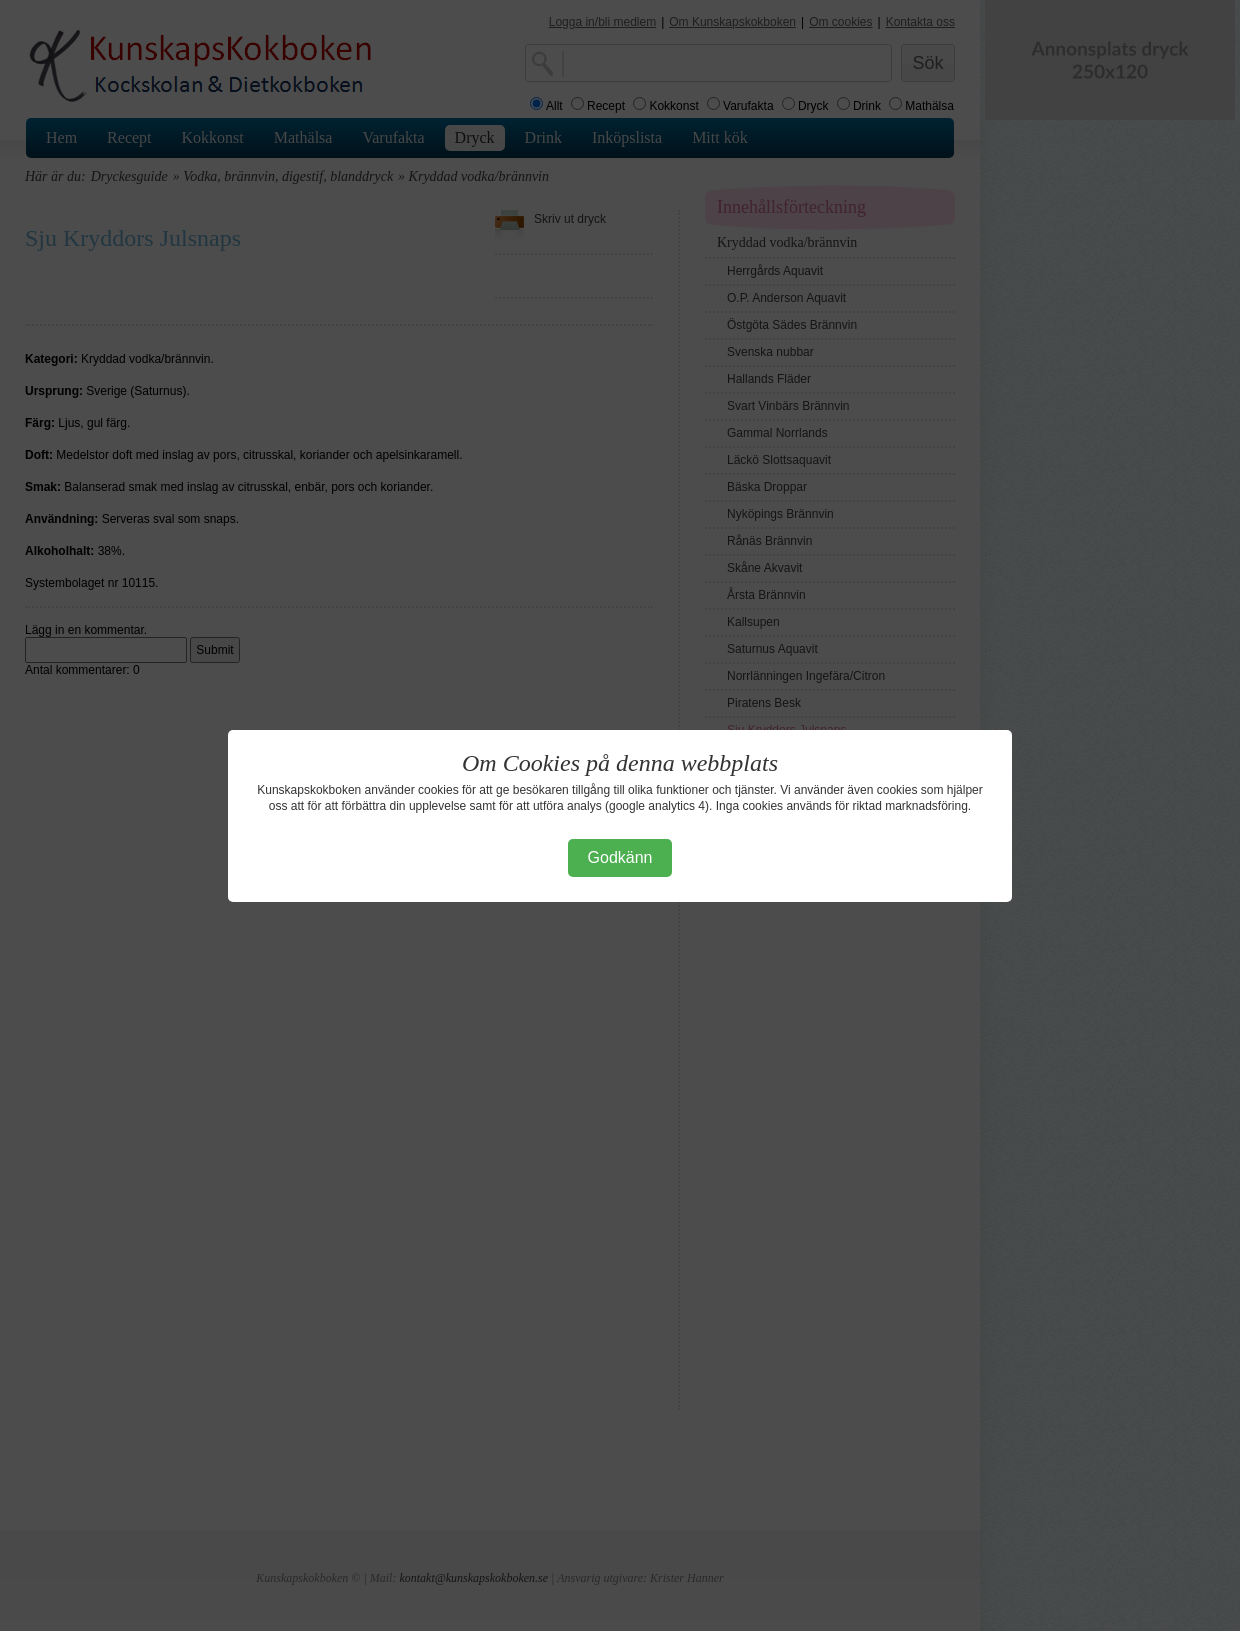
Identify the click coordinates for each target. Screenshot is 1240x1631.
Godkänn (620, 857)
